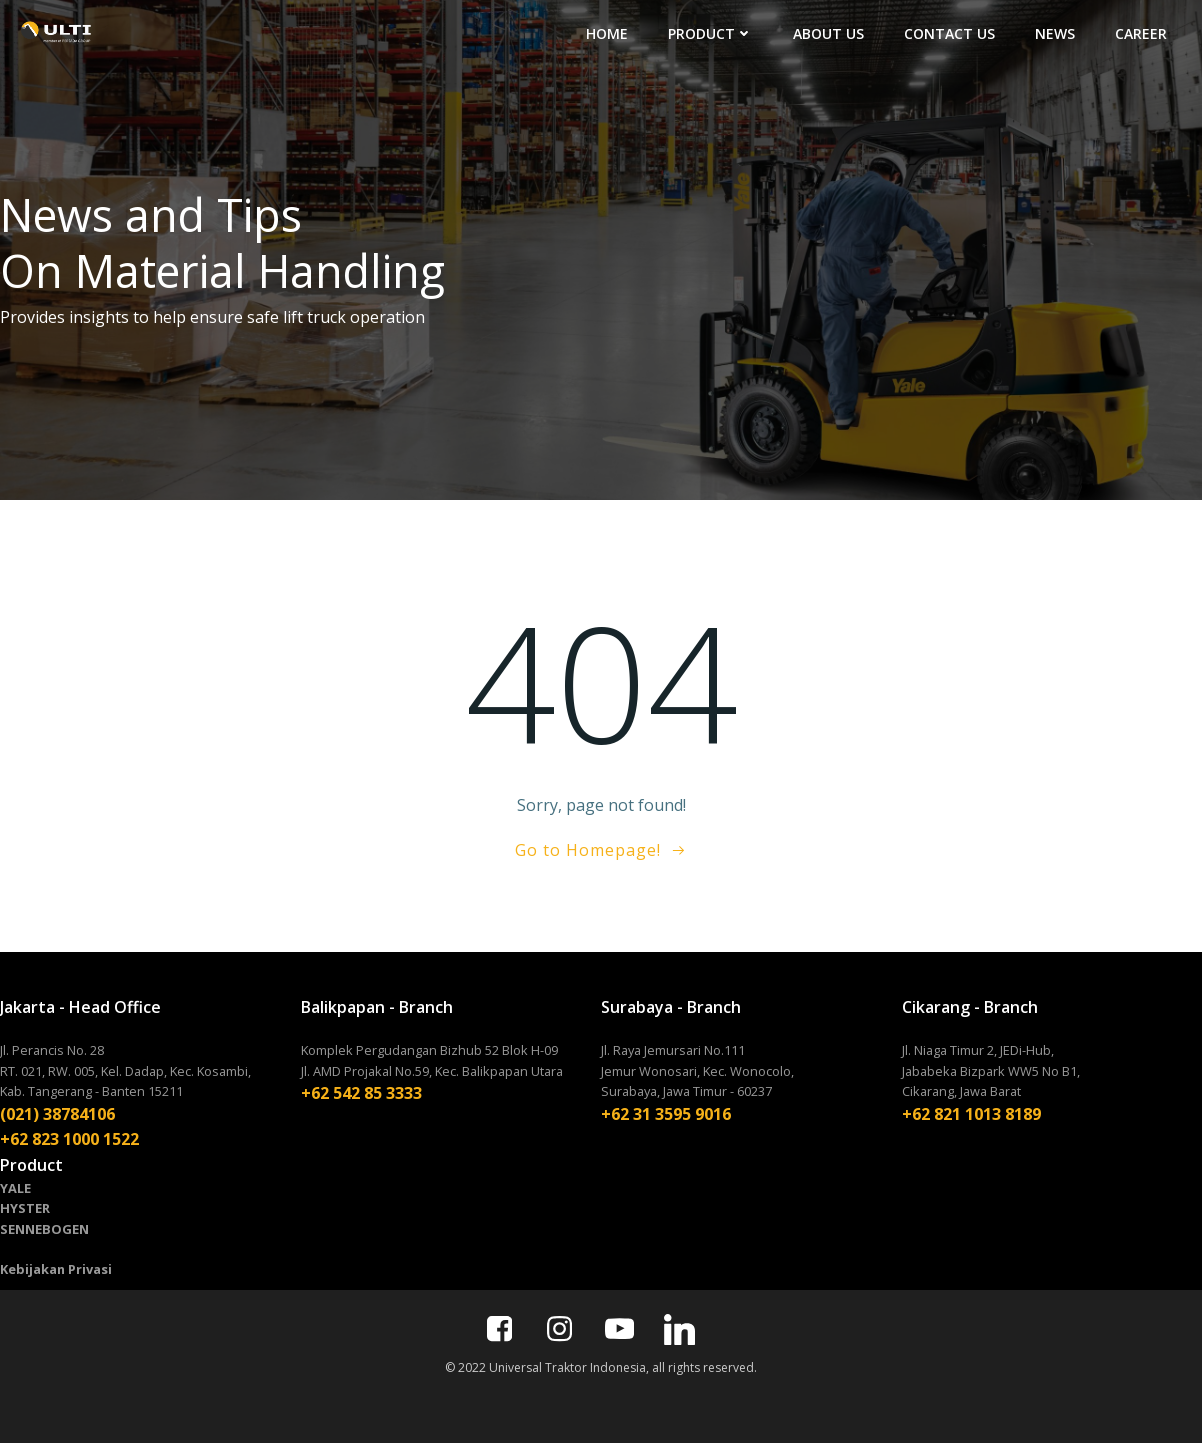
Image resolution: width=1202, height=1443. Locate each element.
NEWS (1055, 33)
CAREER (1141, 33)
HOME (607, 33)
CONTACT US (949, 33)
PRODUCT (710, 33)
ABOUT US (828, 33)
